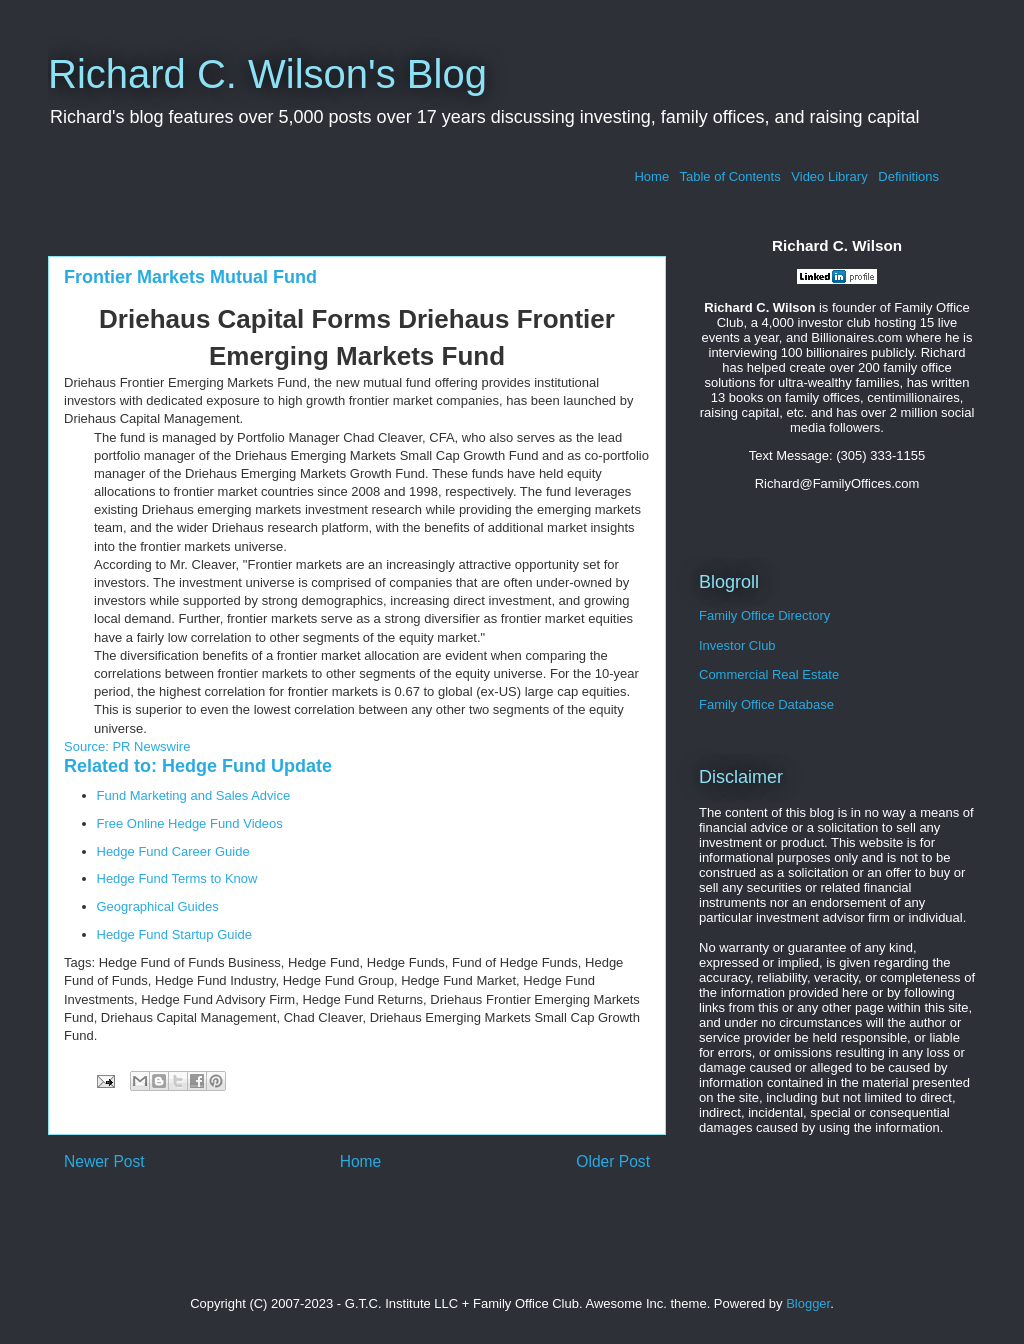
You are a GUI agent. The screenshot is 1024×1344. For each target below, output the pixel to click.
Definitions (908, 176)
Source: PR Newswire (127, 746)
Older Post (613, 1161)
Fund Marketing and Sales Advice (194, 795)
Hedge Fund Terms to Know (177, 878)
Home (651, 176)
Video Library (829, 176)
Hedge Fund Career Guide (173, 851)
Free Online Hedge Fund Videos (190, 823)
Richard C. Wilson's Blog (267, 74)
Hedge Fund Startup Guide (174, 934)
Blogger (808, 1303)
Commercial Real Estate (769, 674)
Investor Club (737, 645)
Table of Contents (730, 176)
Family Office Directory (764, 615)
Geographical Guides (158, 906)
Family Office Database (766, 704)
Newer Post (104, 1161)
